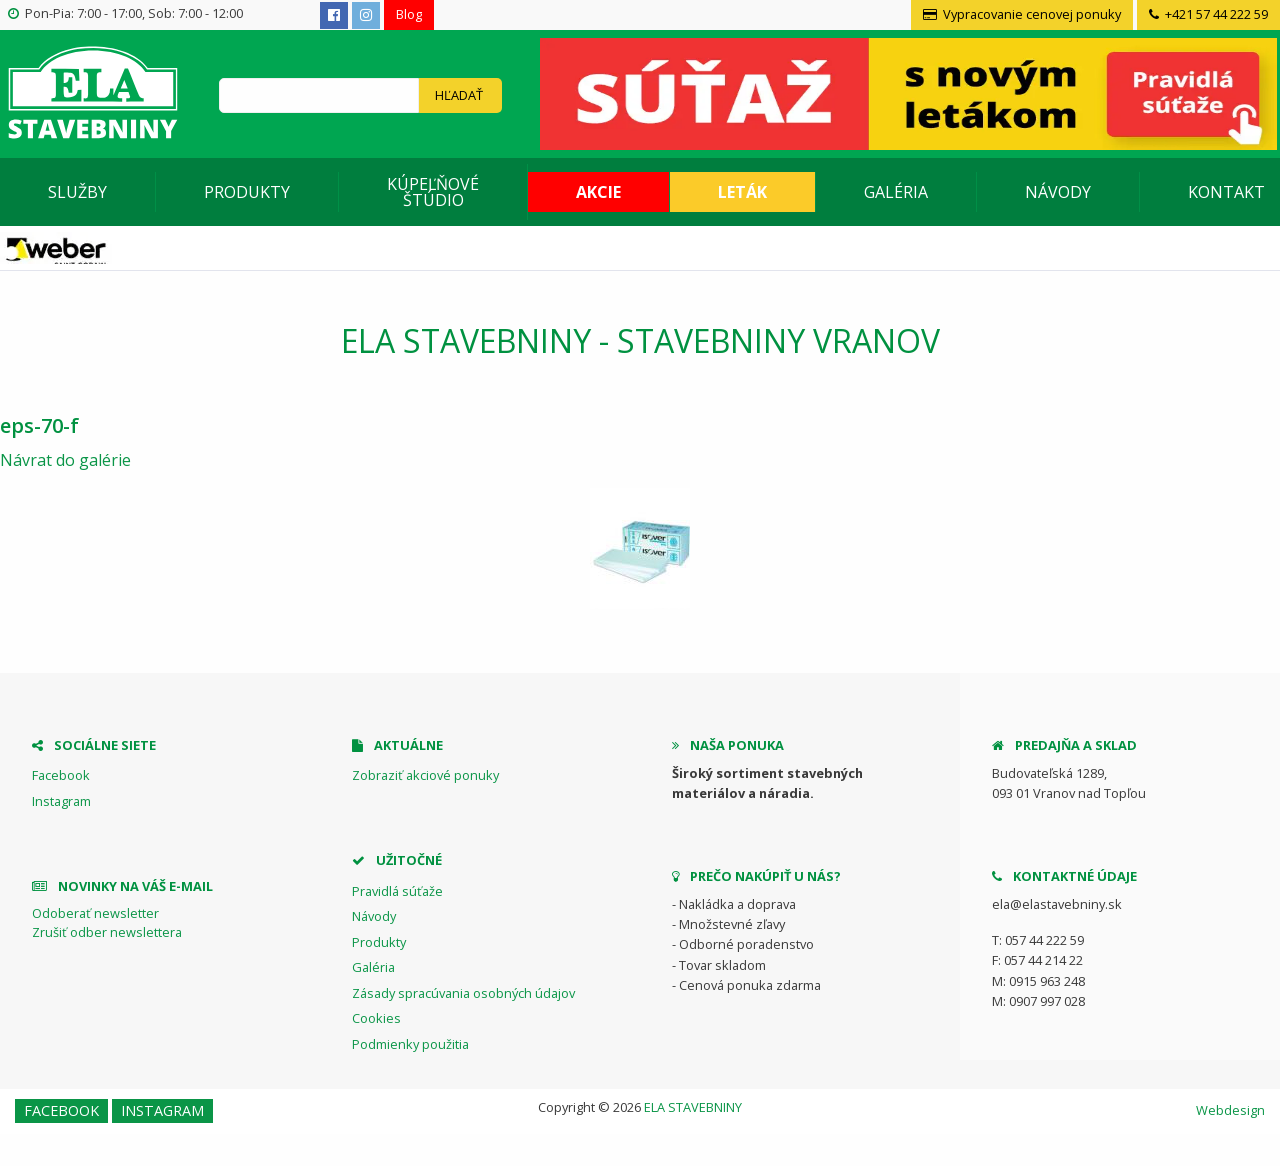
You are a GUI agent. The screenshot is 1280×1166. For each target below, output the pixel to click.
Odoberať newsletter (95, 913)
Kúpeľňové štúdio (433, 192)
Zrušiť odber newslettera (107, 932)
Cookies (376, 1018)
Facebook (61, 775)
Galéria (896, 192)
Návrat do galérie (65, 460)
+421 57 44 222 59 (1208, 14)
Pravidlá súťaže (397, 891)
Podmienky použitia (410, 1044)
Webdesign (1230, 1110)
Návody (1058, 192)
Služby (77, 192)
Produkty (247, 192)
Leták (742, 192)
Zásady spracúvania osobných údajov (463, 993)
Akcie (598, 192)
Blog (409, 14)
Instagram (61, 801)
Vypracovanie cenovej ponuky (1022, 14)
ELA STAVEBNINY (693, 1107)
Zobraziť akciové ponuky (425, 775)
